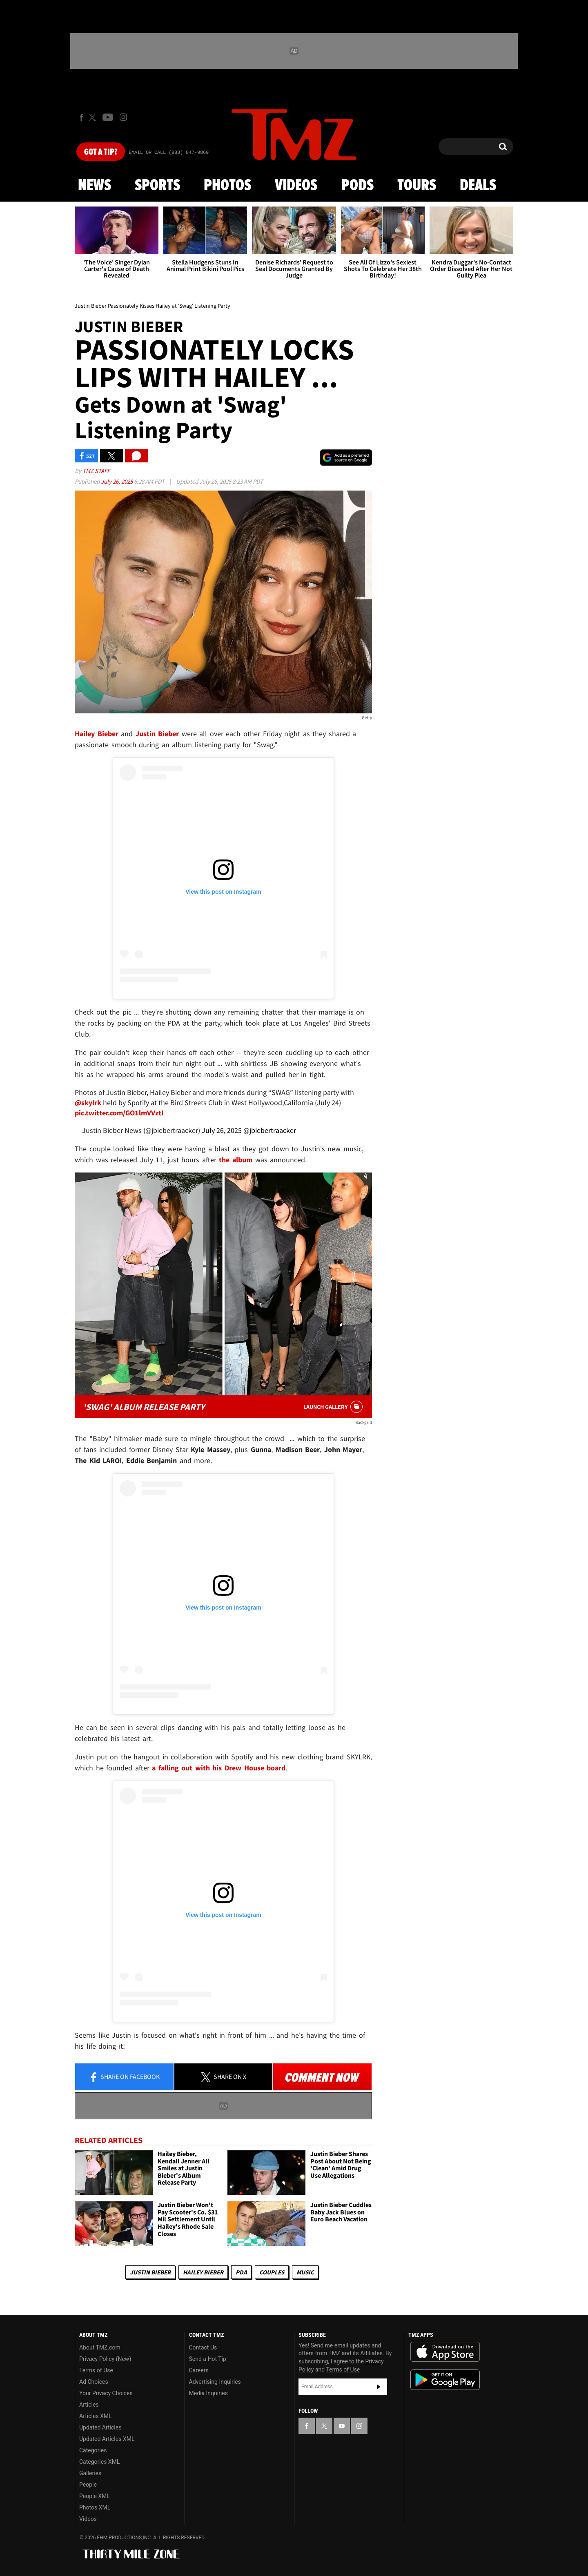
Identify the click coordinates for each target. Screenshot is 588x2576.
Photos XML (94, 2507)
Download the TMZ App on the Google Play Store (445, 2379)
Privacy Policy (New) (105, 2359)
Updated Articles (100, 2427)
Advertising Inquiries (215, 2381)
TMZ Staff (96, 471)
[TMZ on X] (93, 117)
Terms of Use (96, 2370)
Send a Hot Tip (207, 2359)
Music (305, 2272)
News (94, 185)
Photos (227, 185)
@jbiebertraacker (269, 1130)
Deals (478, 185)
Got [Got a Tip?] (100, 152)
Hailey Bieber (203, 2272)
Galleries (90, 2473)
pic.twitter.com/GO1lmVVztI (119, 1112)
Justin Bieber (150, 2272)
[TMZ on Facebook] (81, 117)
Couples (271, 2272)
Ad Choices (93, 2381)
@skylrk (88, 1102)
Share (124, 2077)
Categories (93, 2450)
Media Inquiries (208, 2393)
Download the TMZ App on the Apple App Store (445, 2352)
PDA (241, 2272)
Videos (296, 185)
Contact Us (203, 2347)
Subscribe (379, 2386)
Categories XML (99, 2461)
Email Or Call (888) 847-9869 (169, 152)
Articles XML (95, 2416)
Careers (199, 2370)
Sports (157, 185)
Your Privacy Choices (106, 2393)
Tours (416, 185)
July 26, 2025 (117, 481)
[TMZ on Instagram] (123, 117)
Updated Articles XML (106, 2439)
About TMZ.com (99, 2347)
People (88, 2484)
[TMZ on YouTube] (342, 2426)
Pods (357, 185)
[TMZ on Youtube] (107, 117)
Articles (89, 2404)
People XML (94, 2496)
